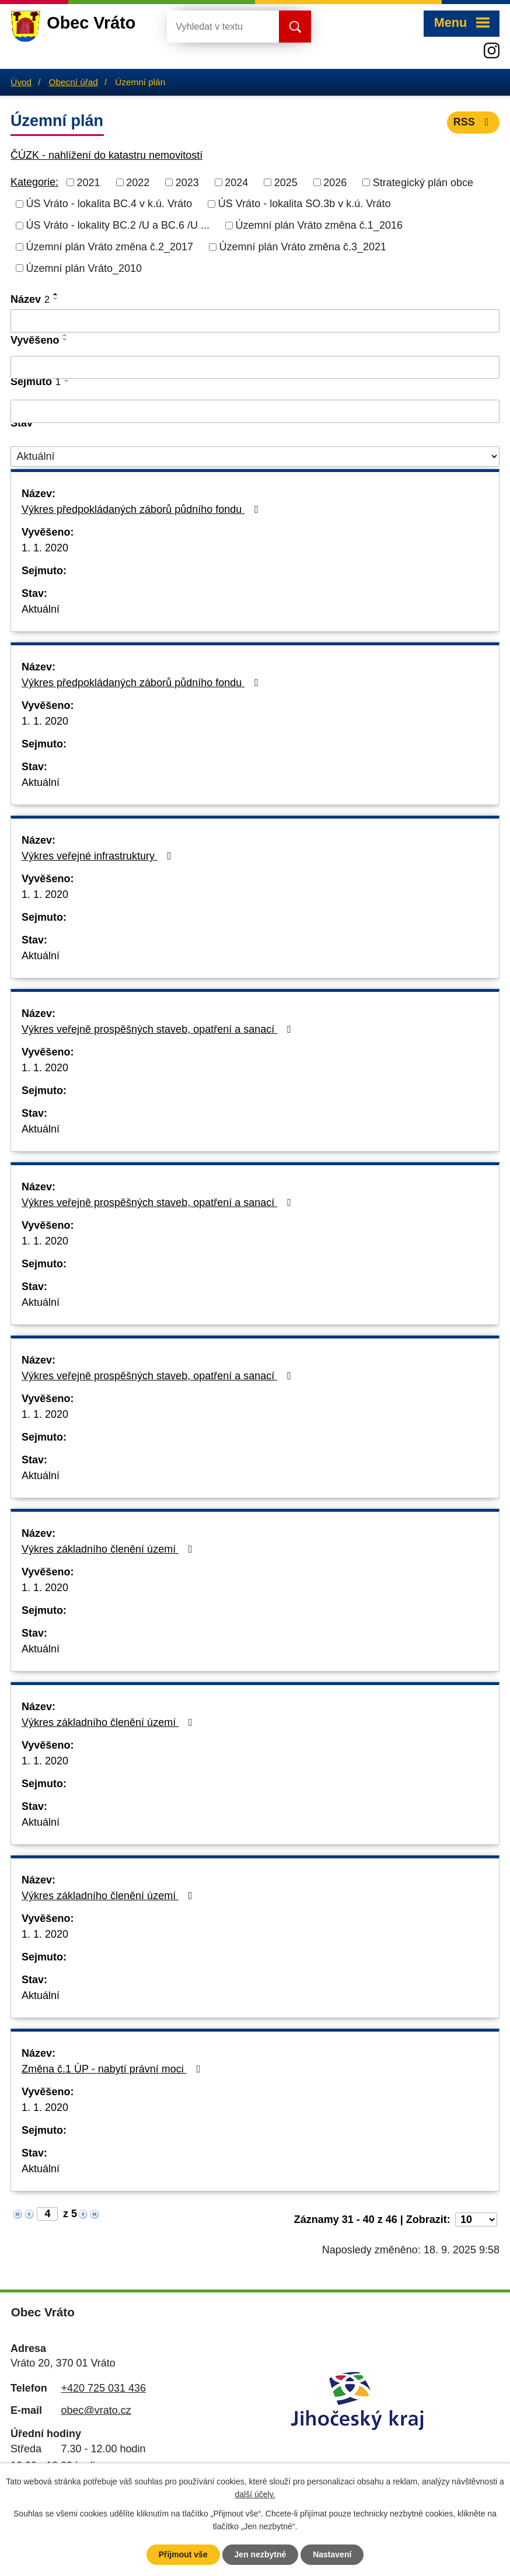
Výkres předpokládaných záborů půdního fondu (142, 509)
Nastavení (332, 2554)
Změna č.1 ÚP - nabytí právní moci (113, 2069)
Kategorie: (34, 182)
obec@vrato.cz (96, 2410)
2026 (335, 182)
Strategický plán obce (423, 182)
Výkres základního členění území (109, 1549)
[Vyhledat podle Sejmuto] (255, 411)
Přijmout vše (183, 2554)
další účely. (255, 2495)
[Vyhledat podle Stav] (255, 456)
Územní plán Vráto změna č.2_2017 (110, 247)
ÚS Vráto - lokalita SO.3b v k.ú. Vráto (304, 203)
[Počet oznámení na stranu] (476, 2220)
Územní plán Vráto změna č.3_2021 (303, 247)
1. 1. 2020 (45, 548)
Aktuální (41, 609)
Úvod (21, 82)
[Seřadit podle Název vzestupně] (56, 294)
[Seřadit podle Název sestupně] (56, 298)
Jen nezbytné (261, 2554)
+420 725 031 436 (103, 2388)
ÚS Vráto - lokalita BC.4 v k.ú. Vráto (109, 203)
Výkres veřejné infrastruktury (99, 856)
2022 (137, 182)
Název (30, 299)
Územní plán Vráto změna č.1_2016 (319, 225)
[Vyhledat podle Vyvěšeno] (255, 367)
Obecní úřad (73, 82)
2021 (88, 182)
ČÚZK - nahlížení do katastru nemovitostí (106, 155)
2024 (236, 182)
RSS (473, 122)
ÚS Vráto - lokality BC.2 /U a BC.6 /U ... (117, 225)
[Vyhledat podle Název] (255, 321)
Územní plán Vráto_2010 (84, 268)
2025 (286, 182)
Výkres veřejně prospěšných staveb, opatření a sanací (159, 1029)
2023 (187, 182)
